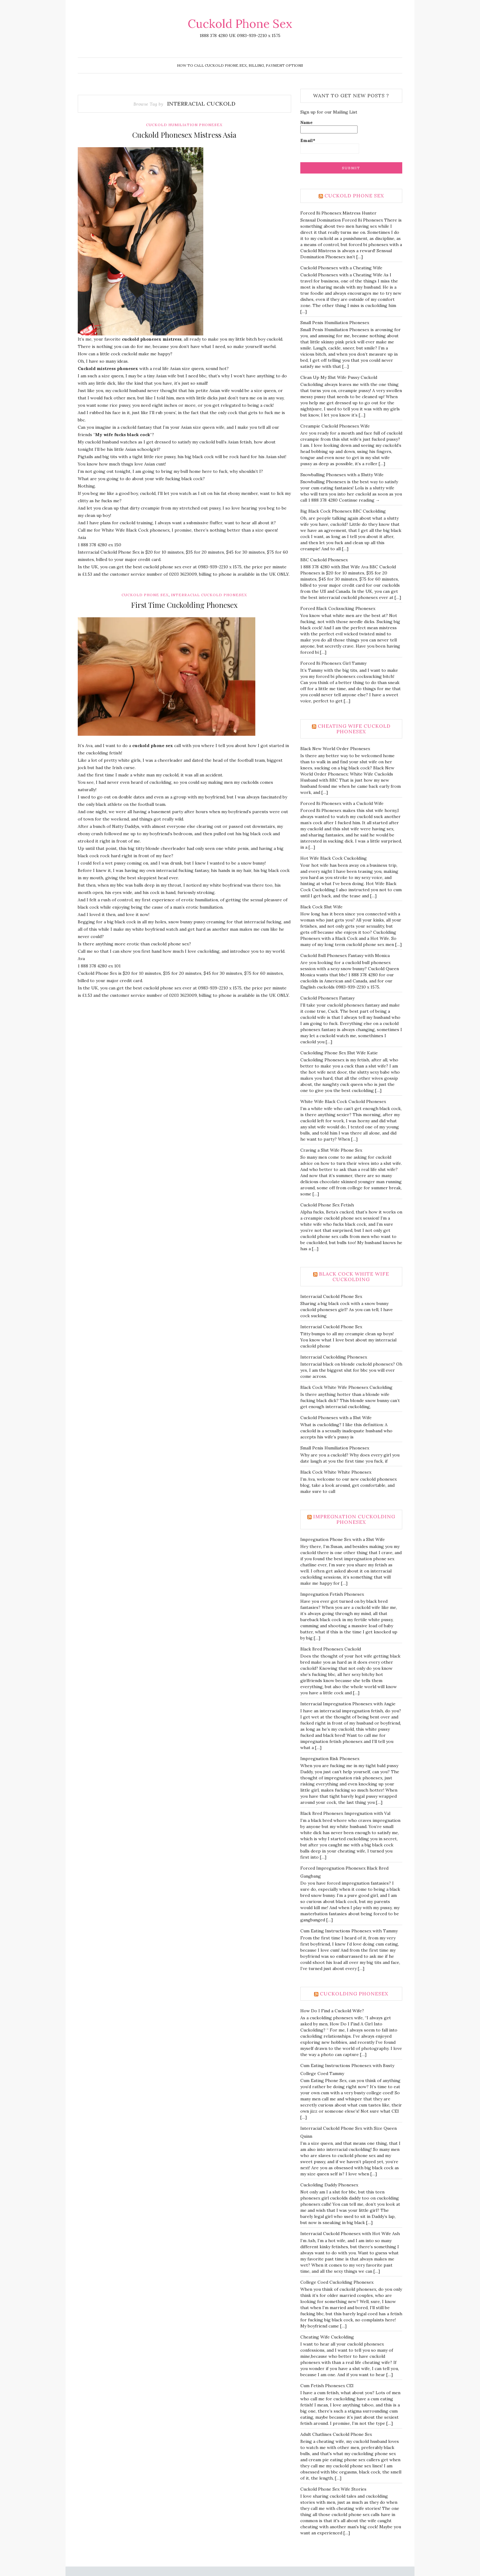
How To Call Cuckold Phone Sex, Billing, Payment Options (240, 65)
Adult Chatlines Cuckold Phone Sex (336, 2434)
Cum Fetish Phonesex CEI (327, 2385)
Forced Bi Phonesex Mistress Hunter (338, 213)
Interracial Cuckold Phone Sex (331, 1296)
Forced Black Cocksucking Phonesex (337, 608)
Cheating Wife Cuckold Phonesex (354, 729)
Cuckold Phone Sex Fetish (327, 1205)
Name (329, 126)
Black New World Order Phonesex (335, 748)
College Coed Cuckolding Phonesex (336, 2282)
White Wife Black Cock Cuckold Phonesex (343, 1101)
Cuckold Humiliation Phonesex (184, 124)
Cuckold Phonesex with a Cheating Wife (341, 268)
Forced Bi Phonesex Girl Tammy (333, 663)
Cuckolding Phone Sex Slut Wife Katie (339, 1053)
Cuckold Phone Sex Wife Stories (333, 2489)
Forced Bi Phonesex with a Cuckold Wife (342, 803)
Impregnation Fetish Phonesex (332, 1594)
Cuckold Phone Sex (240, 23)
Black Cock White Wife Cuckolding (354, 1276)
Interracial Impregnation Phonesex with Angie (348, 1704)
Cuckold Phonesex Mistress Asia (184, 135)
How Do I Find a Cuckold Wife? (332, 2010)
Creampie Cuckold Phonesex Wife (335, 426)
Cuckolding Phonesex (354, 1994)
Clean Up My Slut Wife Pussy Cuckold (338, 377)
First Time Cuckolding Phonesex (184, 605)
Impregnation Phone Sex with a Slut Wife (342, 1539)
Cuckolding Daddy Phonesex (329, 2185)
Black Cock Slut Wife (321, 907)
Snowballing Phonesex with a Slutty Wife (342, 474)
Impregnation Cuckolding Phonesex (354, 1519)
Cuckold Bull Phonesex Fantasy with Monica (345, 955)
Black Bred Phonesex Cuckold (330, 1649)
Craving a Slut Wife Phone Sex (331, 1150)
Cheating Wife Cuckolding (327, 2337)
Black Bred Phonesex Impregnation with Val (345, 1813)
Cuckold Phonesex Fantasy (327, 998)
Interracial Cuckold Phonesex (209, 595)
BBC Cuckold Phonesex (324, 560)
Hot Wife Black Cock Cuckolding (333, 858)
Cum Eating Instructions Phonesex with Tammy (349, 1931)
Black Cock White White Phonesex (335, 1472)
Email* (329, 146)
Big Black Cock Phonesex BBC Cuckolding (343, 511)
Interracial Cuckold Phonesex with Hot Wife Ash (350, 2233)
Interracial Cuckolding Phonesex (333, 1357)
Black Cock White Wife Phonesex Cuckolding (346, 1387)
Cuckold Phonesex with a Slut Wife (336, 1417)
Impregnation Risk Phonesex (329, 1758)
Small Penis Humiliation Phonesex (334, 322)
